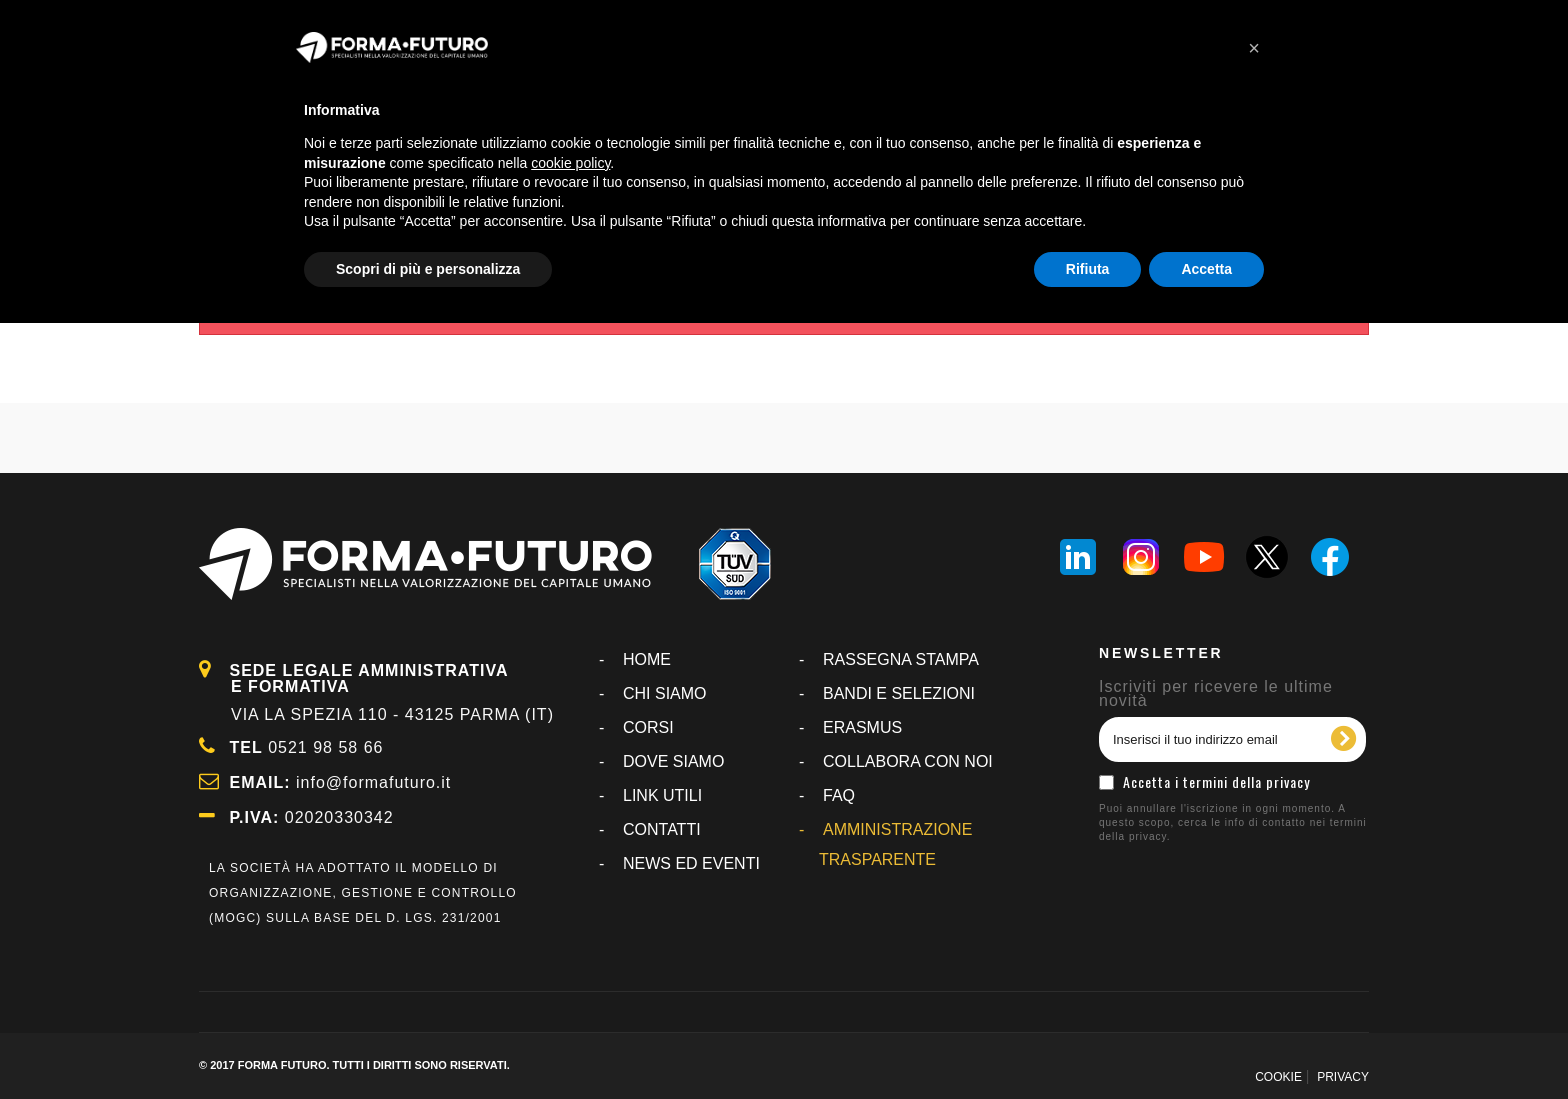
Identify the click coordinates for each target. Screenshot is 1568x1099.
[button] (1254, 48)
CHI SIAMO (665, 693)
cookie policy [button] (570, 163)
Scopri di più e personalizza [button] (428, 269)
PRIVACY (1343, 1077)
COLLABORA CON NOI (908, 761)
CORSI (648, 727)
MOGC (235, 918)
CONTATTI (662, 829)
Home (647, 659)
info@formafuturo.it (373, 782)
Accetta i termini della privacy (1216, 781)
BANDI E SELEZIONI (899, 693)
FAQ (839, 795)
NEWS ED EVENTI (691, 863)
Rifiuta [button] (1088, 269)
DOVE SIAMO (673, 761)
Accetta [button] (1206, 269)
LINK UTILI (662, 795)
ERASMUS (862, 727)
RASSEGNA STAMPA (901, 659)
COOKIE (1278, 1077)
